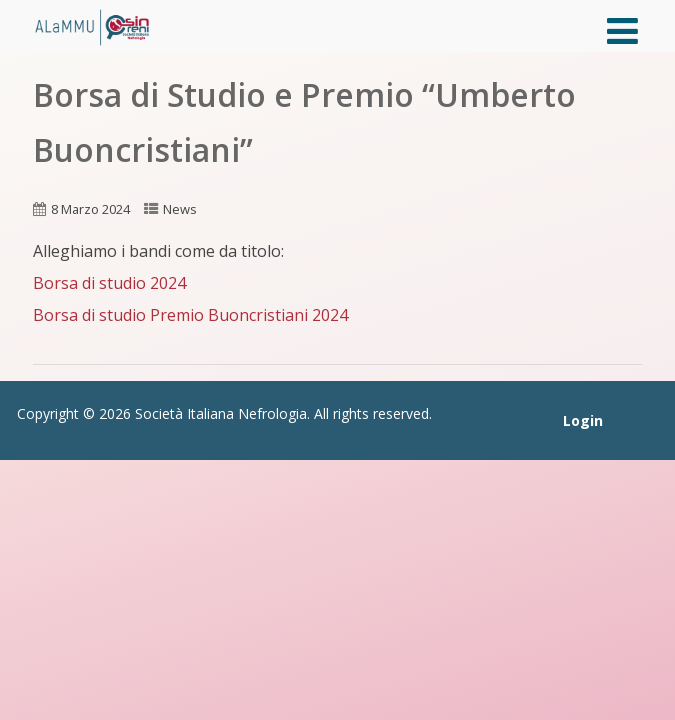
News (180, 209)
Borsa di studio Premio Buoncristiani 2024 (190, 315)
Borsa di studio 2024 (109, 283)
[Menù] (622, 30)
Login (583, 420)
